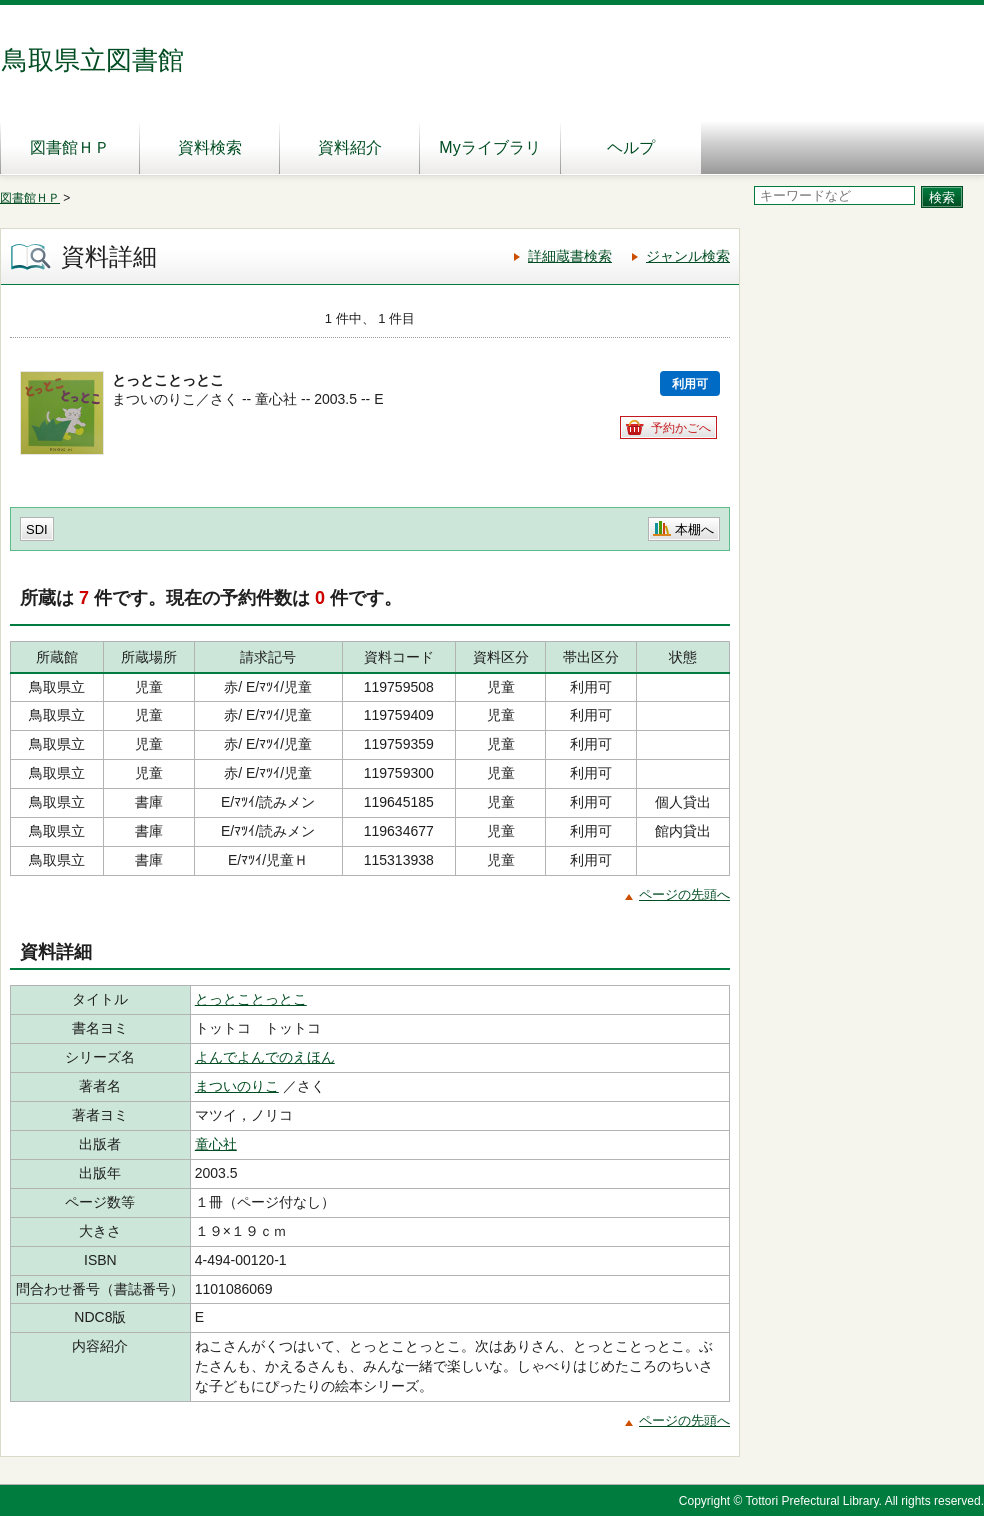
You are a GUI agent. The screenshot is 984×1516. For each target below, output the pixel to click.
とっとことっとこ (251, 999)
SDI (37, 529)
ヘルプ (631, 147)
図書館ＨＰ (70, 147)
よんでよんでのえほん (265, 1057)
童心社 (216, 1144)
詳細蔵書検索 (570, 256)
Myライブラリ (489, 147)
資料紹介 (350, 147)
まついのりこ (237, 1086)
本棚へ (694, 529)
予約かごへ (681, 428)
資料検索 (210, 147)
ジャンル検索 (688, 256)
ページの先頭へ (684, 894)
